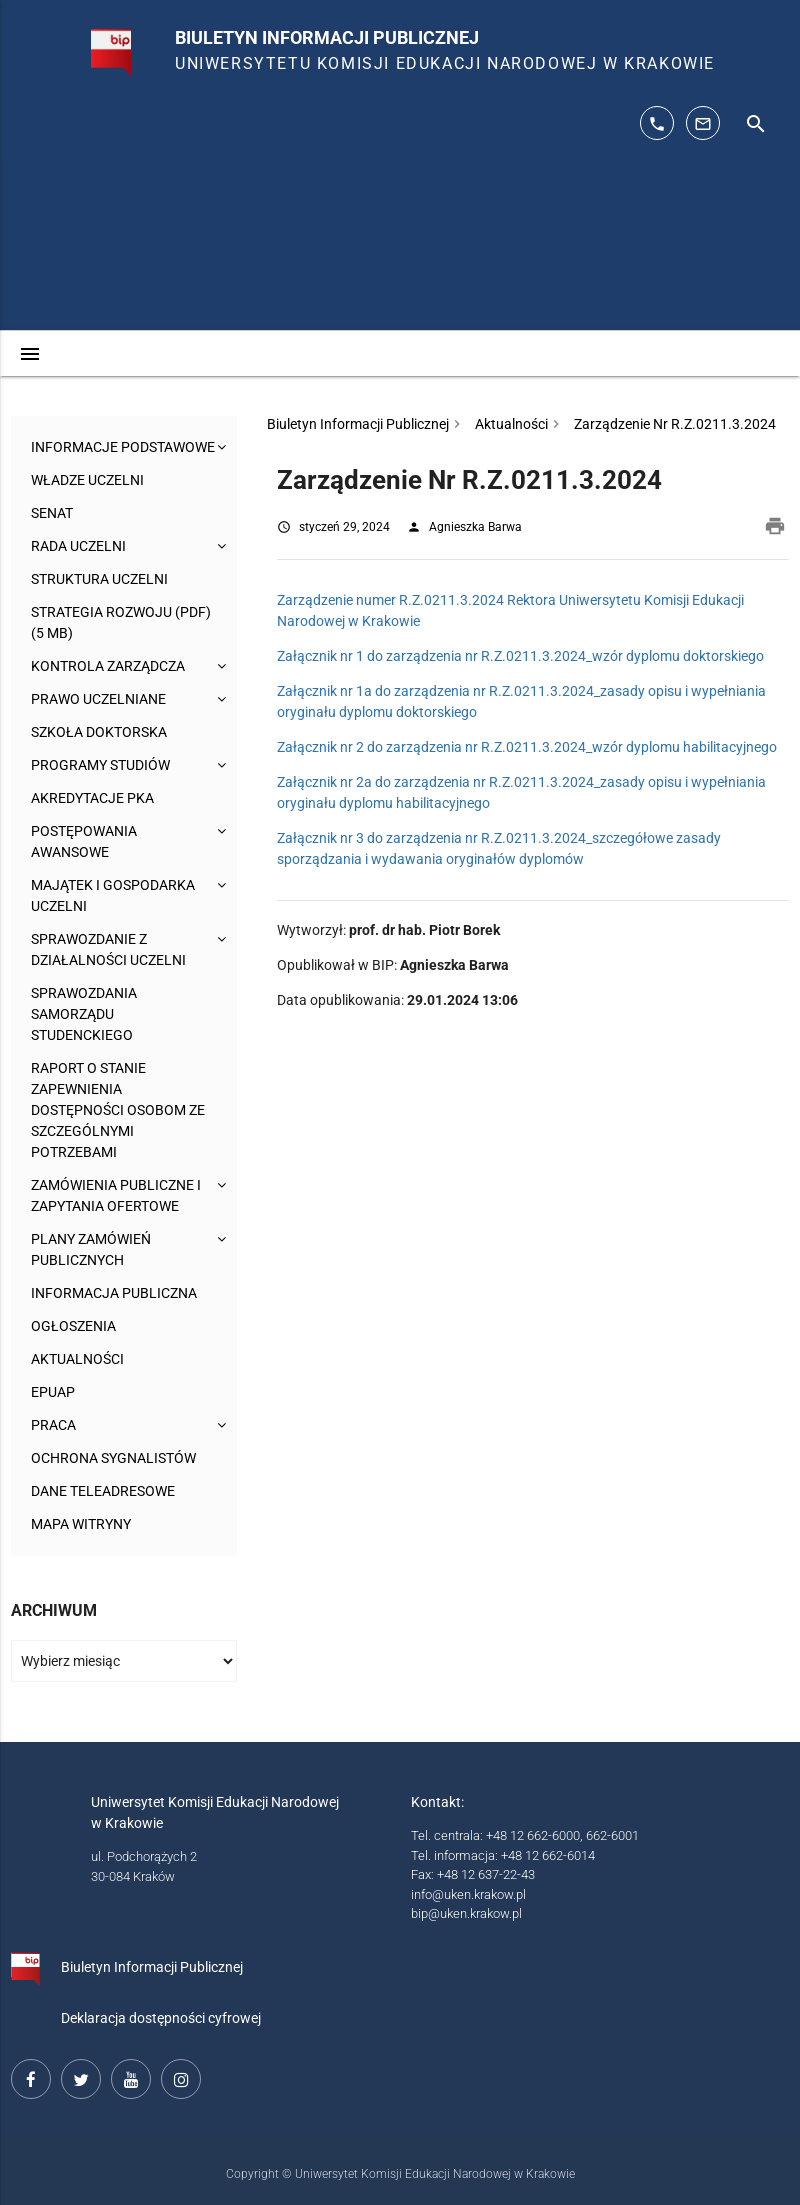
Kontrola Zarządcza (108, 666)
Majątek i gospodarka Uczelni (113, 895)
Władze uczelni (87, 480)
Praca (53, 1425)
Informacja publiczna (114, 1293)
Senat (52, 513)
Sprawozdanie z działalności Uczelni (108, 949)
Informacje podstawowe (123, 447)
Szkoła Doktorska (99, 732)
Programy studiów (100, 765)
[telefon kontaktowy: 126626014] (657, 123)
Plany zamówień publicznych (91, 1249)
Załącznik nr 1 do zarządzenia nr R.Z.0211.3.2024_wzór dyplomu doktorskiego (520, 656)
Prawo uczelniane (98, 699)
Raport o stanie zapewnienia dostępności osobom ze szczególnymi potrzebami (118, 1110)
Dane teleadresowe (103, 1491)
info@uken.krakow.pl (468, 1894)
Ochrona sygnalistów (113, 1458)
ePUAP (53, 1392)
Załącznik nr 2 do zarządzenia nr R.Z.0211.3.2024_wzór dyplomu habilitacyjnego (527, 747)
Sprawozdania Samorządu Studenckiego (84, 1014)
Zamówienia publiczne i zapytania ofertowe (116, 1195)
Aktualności (77, 1359)
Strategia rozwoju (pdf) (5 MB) (121, 622)
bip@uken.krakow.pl (466, 1913)
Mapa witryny (81, 1524)
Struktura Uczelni (99, 579)
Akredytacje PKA (92, 798)
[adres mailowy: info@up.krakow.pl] (703, 123)
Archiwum (54, 1610)
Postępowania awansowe (84, 841)
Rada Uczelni (78, 546)
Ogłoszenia (73, 1326)
